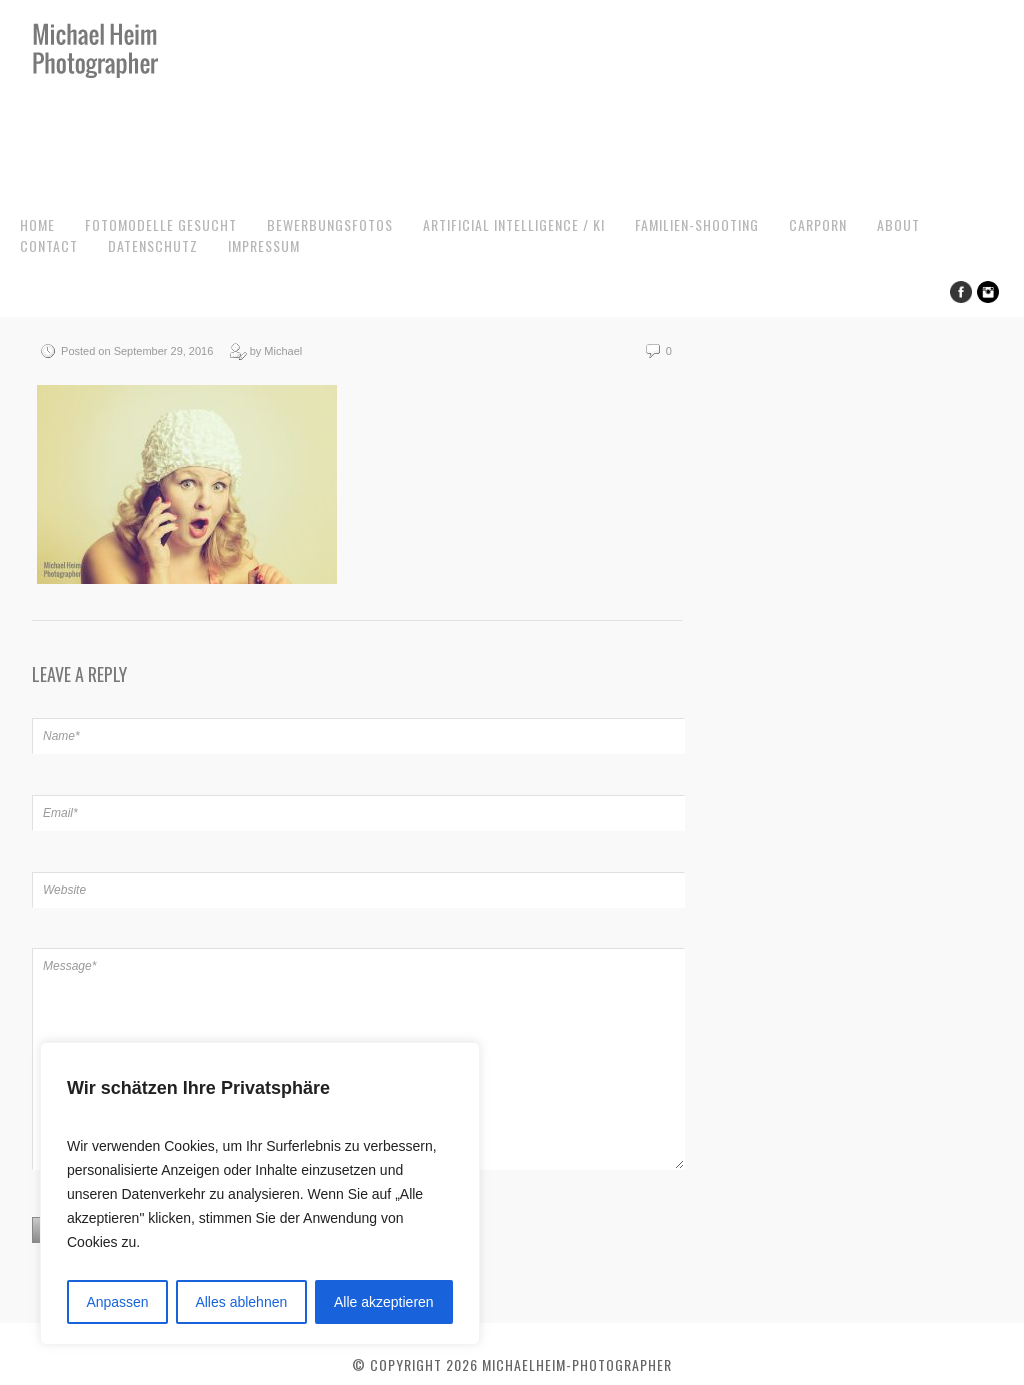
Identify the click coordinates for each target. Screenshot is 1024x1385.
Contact (49, 245)
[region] (260, 1193)
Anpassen (117, 1302)
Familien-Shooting (697, 224)
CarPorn (818, 224)
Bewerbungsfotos (330, 224)
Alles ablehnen (241, 1302)
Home (37, 224)
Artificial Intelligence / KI (514, 224)
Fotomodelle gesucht (161, 224)
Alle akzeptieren (384, 1302)
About (898, 224)
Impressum (264, 245)
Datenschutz (153, 245)
